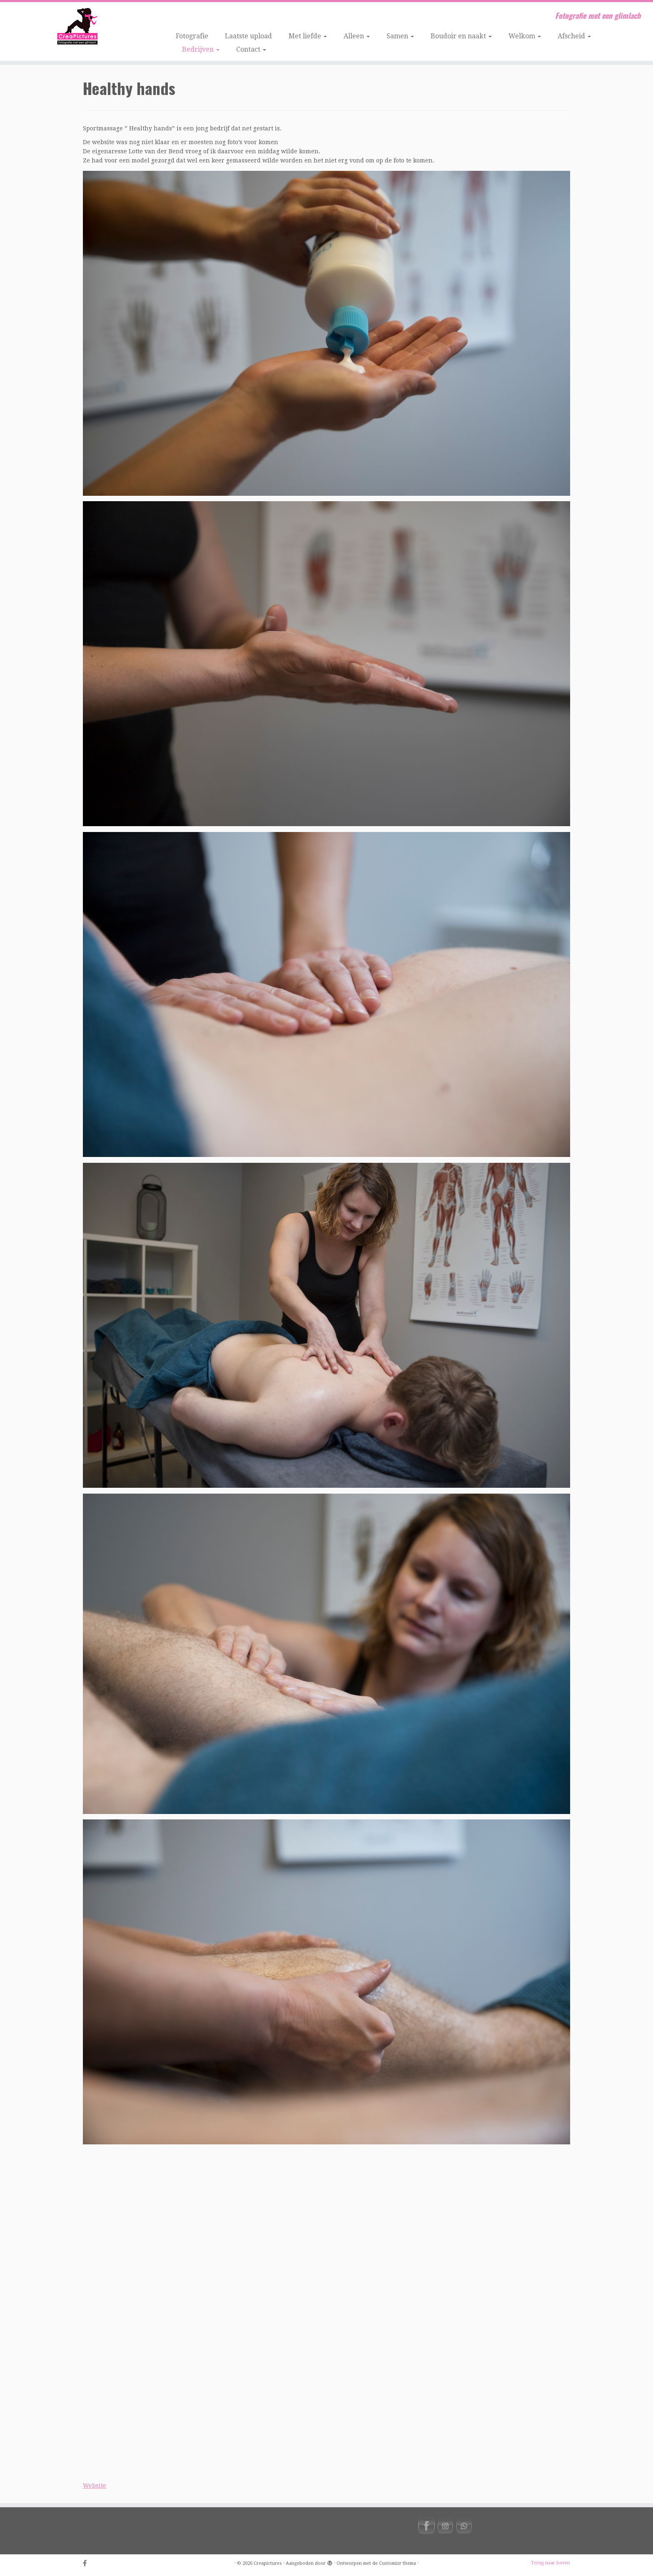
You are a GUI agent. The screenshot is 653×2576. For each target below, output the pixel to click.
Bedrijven (200, 49)
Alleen (357, 36)
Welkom (524, 36)
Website (94, 2485)
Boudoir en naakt (461, 36)
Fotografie (192, 36)
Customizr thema (397, 2563)
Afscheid (574, 36)
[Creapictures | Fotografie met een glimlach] (75, 27)
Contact (251, 49)
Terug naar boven (550, 2563)
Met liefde (308, 36)
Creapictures (268, 2563)
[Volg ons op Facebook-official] (87, 2563)
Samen (400, 36)
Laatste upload (248, 36)
